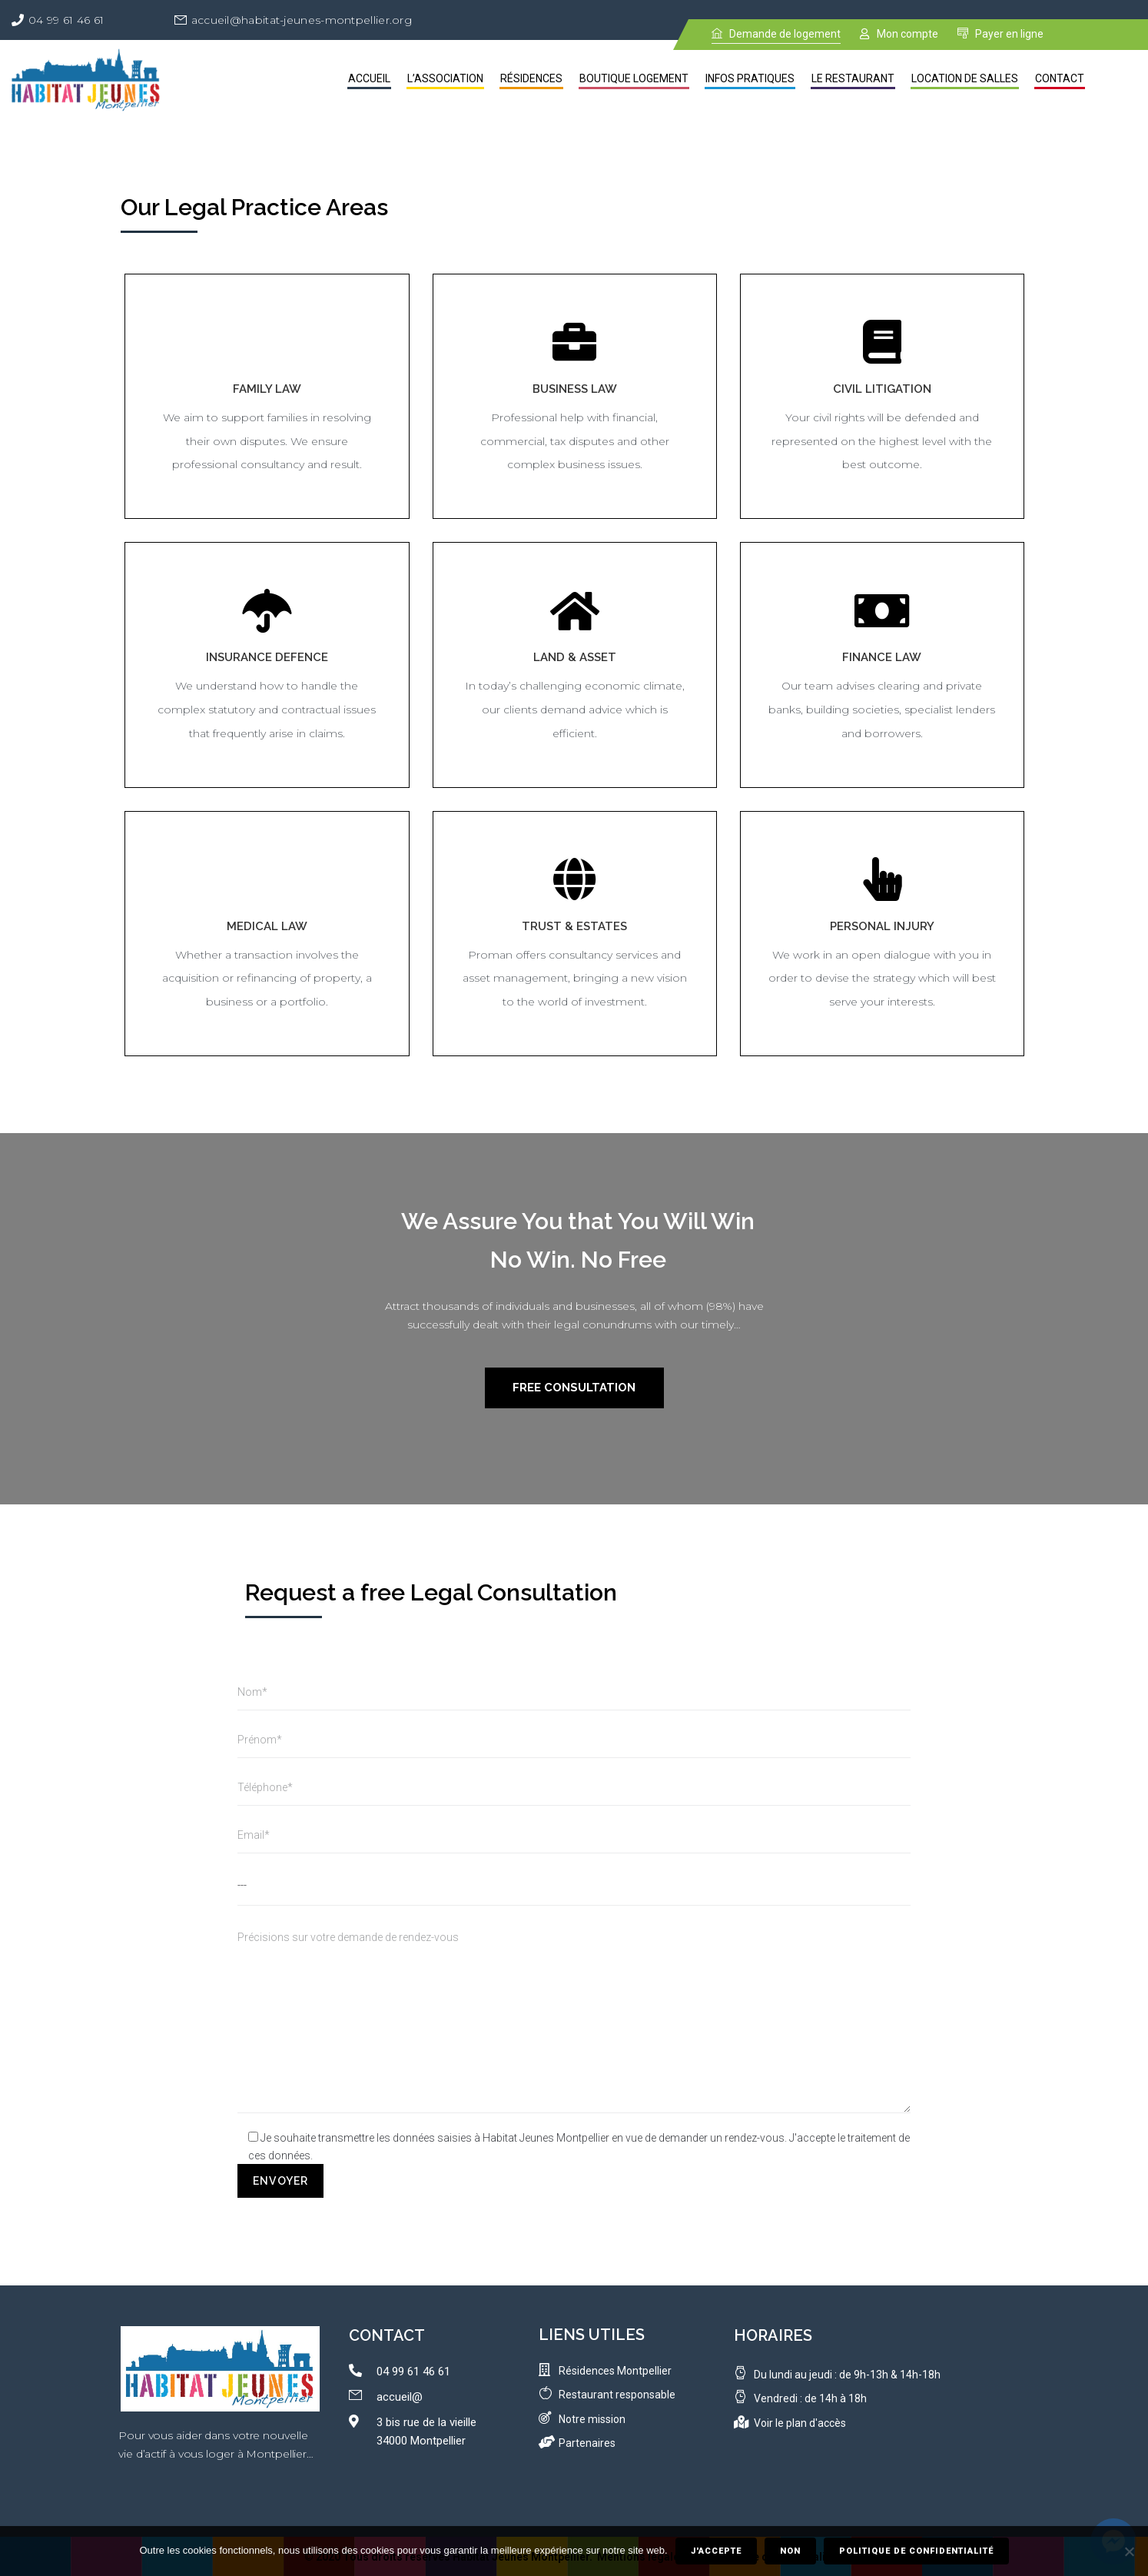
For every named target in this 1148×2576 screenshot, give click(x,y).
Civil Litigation (882, 389)
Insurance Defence (267, 657)
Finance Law (881, 657)
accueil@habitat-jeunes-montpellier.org (301, 20)
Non (790, 2551)
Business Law (575, 389)
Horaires (773, 2335)
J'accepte (716, 2551)
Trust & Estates (574, 926)
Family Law (267, 389)
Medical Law (267, 926)
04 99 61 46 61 (66, 20)
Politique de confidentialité (916, 2551)
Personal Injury (882, 926)
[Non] (1128, 2551)
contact (387, 2335)
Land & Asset (574, 657)
